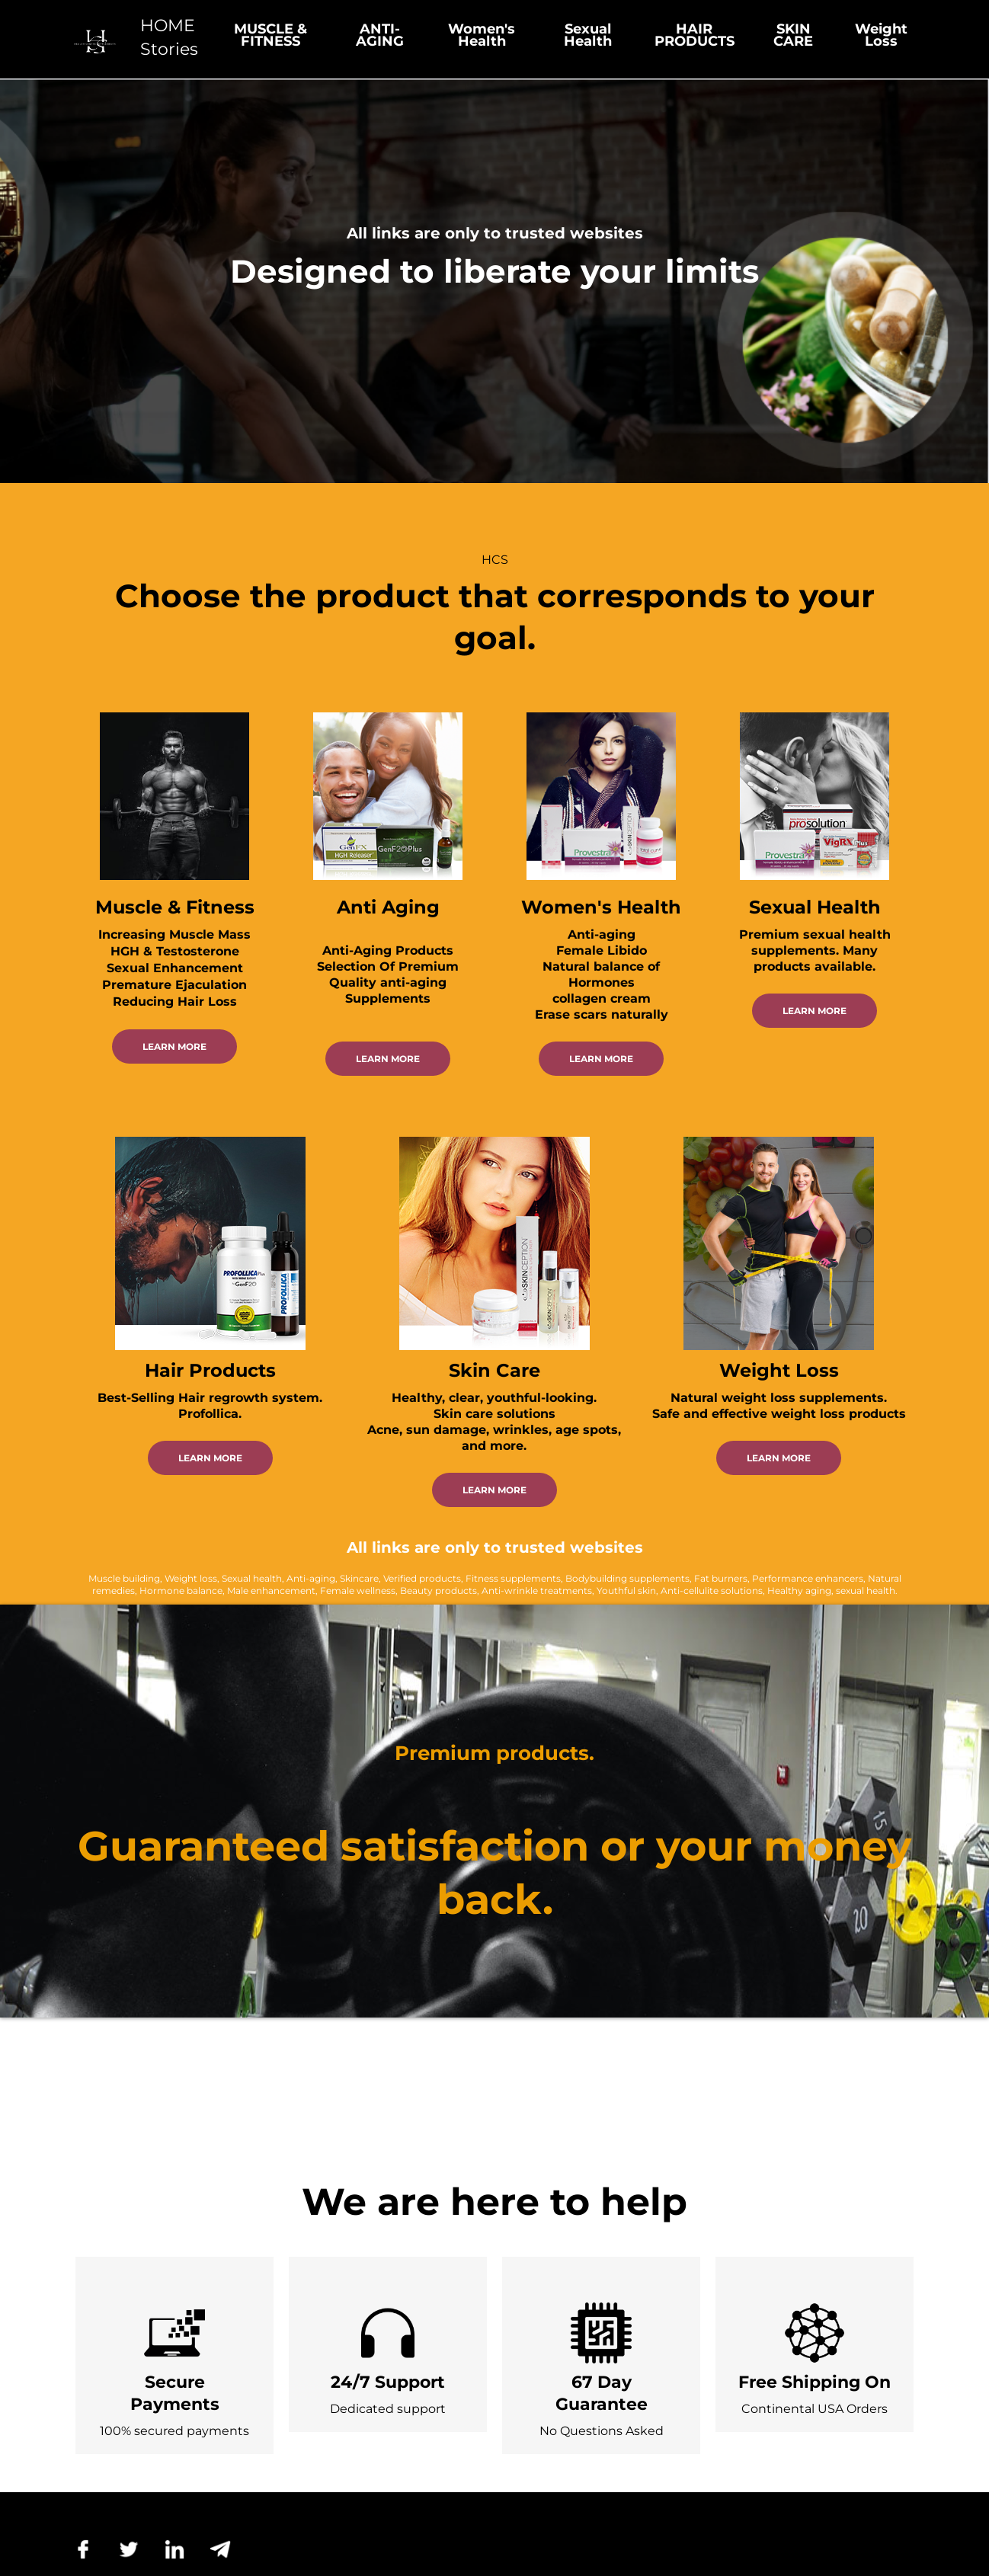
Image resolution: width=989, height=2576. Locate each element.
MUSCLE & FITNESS (270, 35)
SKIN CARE (793, 35)
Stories (169, 49)
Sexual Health (588, 35)
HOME (167, 25)
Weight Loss (881, 35)
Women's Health (481, 35)
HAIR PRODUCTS (695, 35)
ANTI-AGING (380, 35)
